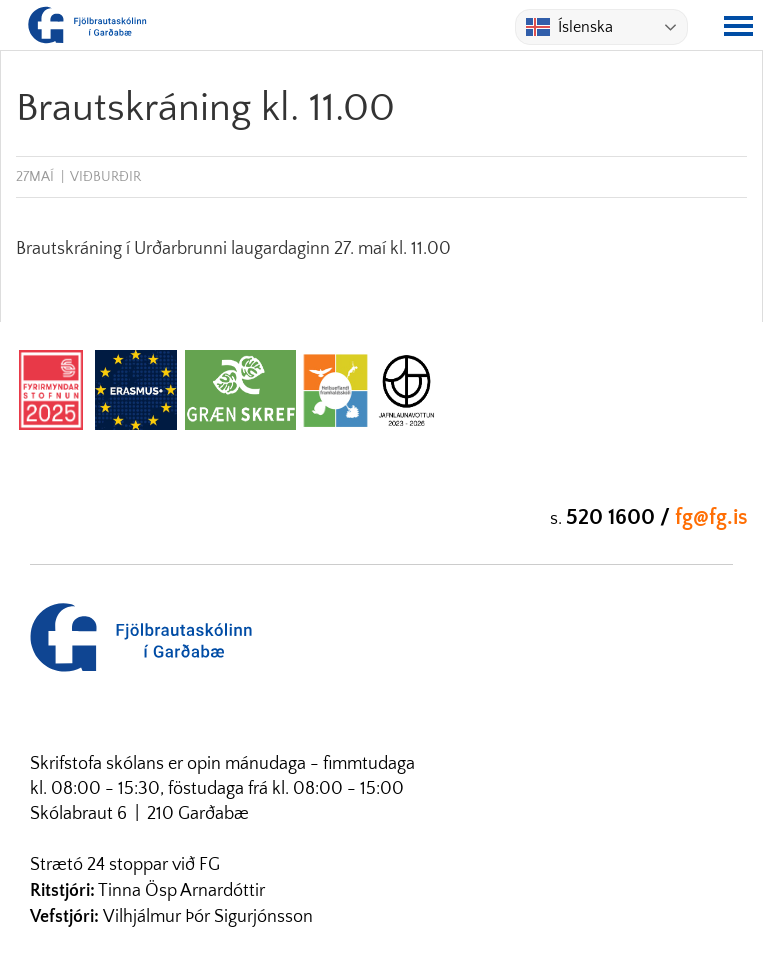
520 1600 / (620, 517)
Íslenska (569, 27)
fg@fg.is (711, 517)
